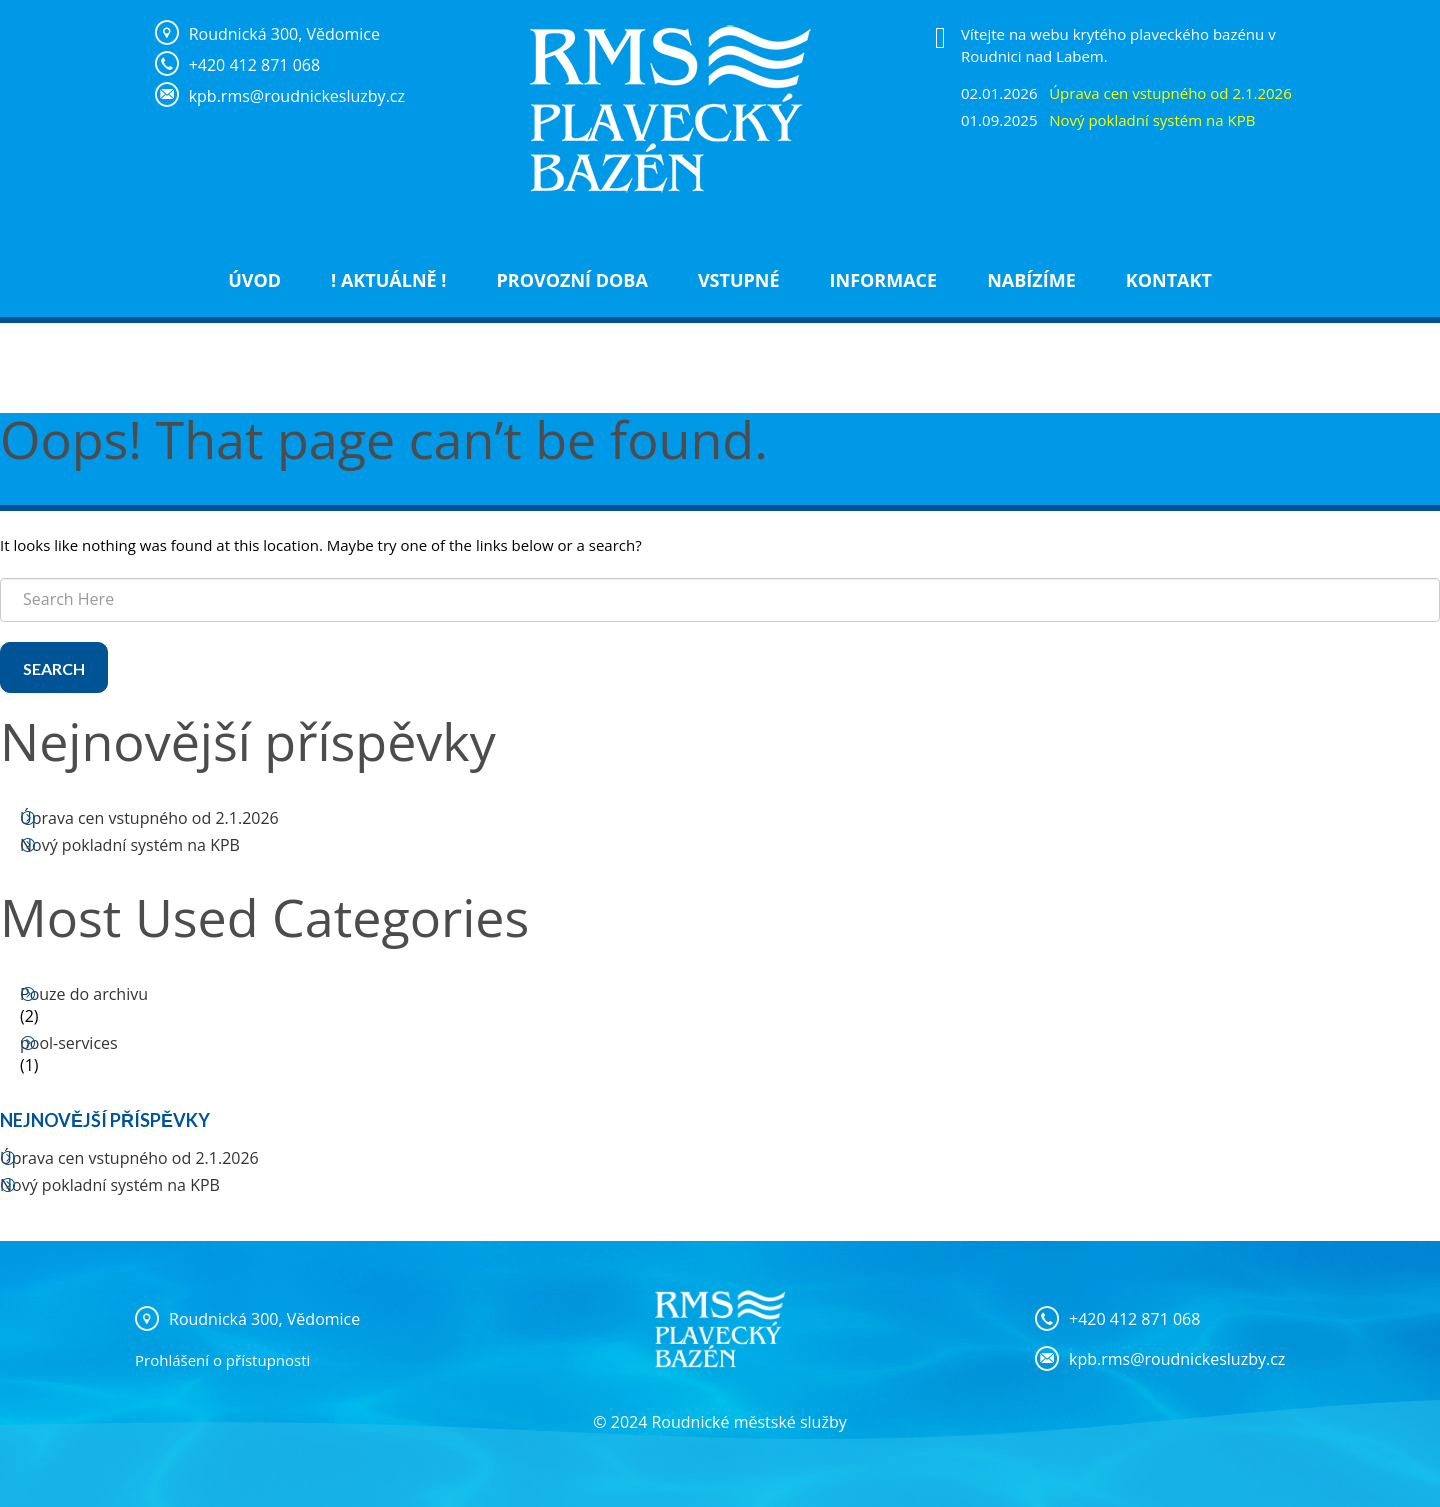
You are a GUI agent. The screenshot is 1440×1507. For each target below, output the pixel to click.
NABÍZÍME (1031, 280)
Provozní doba (571, 280)
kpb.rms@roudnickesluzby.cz (1177, 1359)
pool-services (69, 1043)
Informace (884, 280)
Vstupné (739, 280)
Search (54, 668)
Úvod (254, 280)
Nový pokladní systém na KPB (130, 845)
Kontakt (1169, 280)
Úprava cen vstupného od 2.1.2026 (149, 818)
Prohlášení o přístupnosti (222, 1360)
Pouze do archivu (84, 994)
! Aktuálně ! (388, 280)
